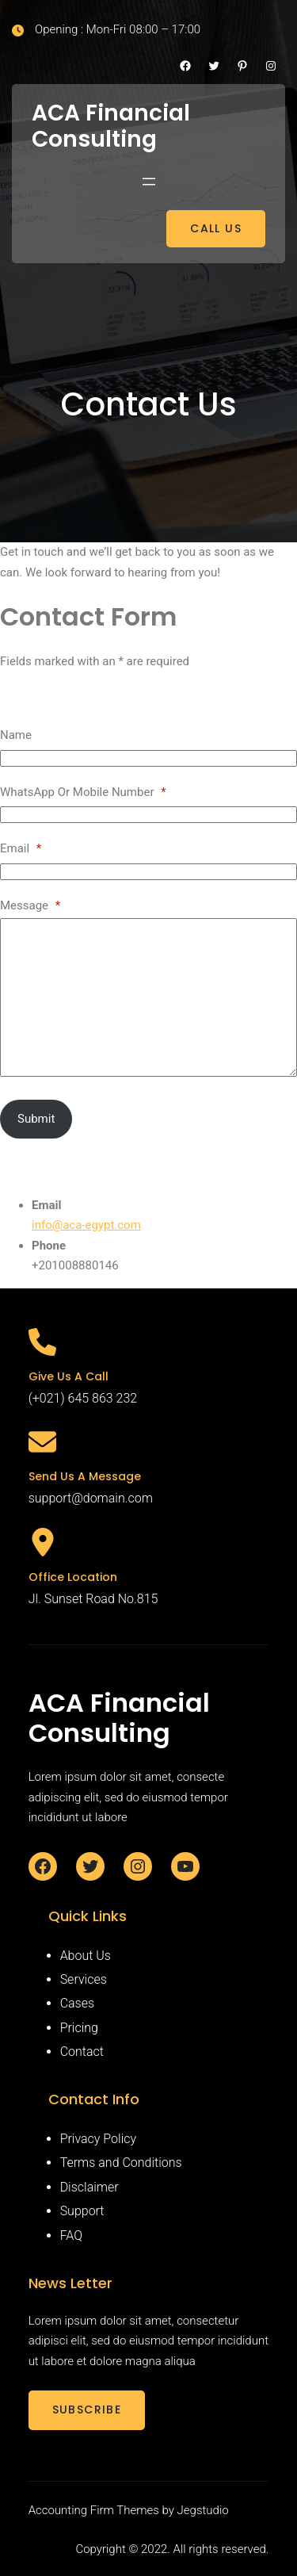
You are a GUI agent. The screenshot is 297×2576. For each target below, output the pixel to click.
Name (16, 735)
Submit (36, 1119)
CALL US (216, 228)
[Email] (148, 871)
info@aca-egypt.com (86, 1225)
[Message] (148, 997)
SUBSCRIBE (87, 2409)
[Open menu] (148, 181)
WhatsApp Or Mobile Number (83, 792)
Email (20, 848)
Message (30, 905)
